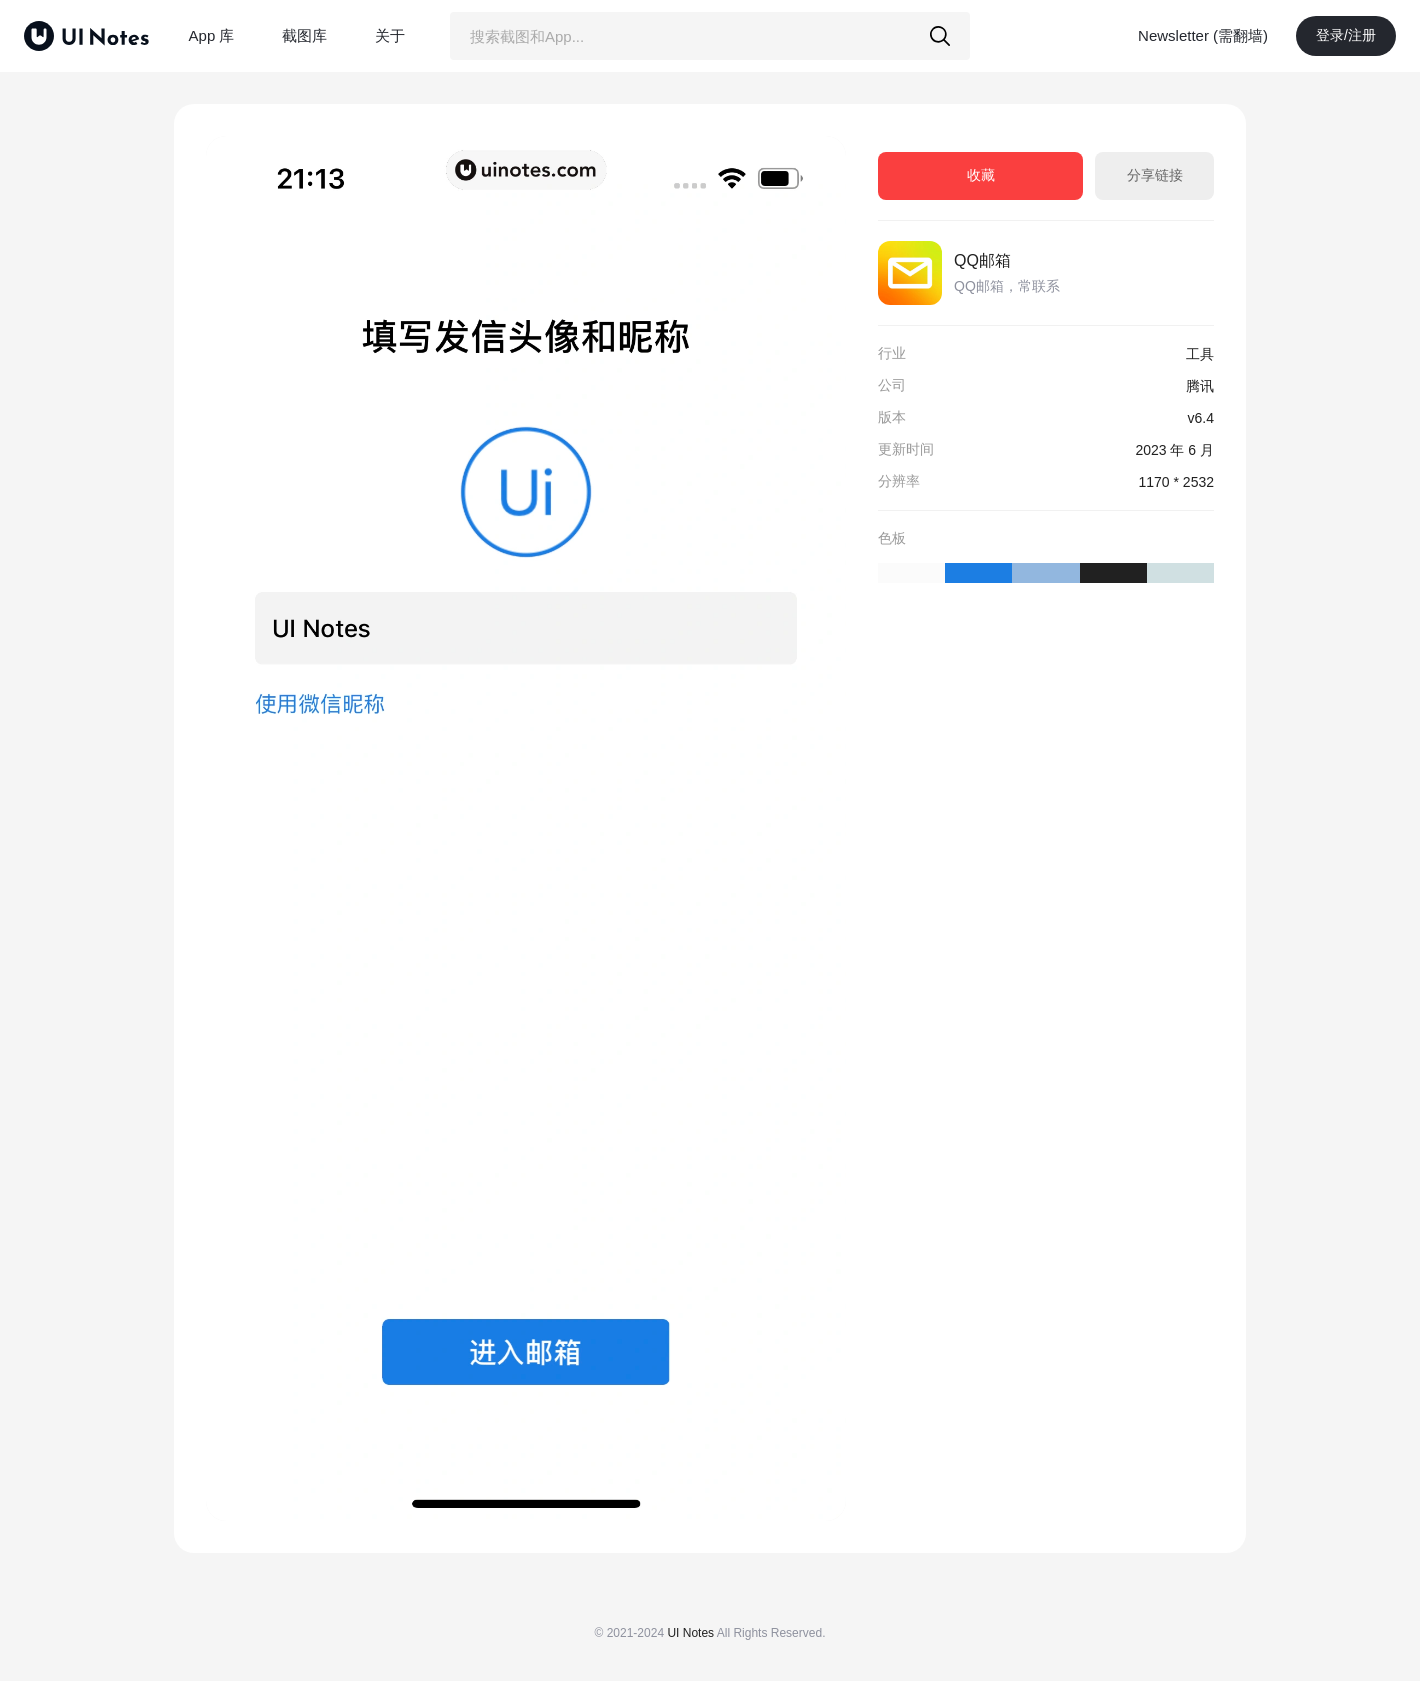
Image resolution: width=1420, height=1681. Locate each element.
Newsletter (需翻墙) (1203, 35)
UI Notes (690, 1633)
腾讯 (1200, 386)
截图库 (304, 35)
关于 (390, 35)
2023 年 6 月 (1174, 450)
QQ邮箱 (982, 260)
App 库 (212, 35)
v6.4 (1201, 418)
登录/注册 (1346, 35)
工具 (1200, 354)
